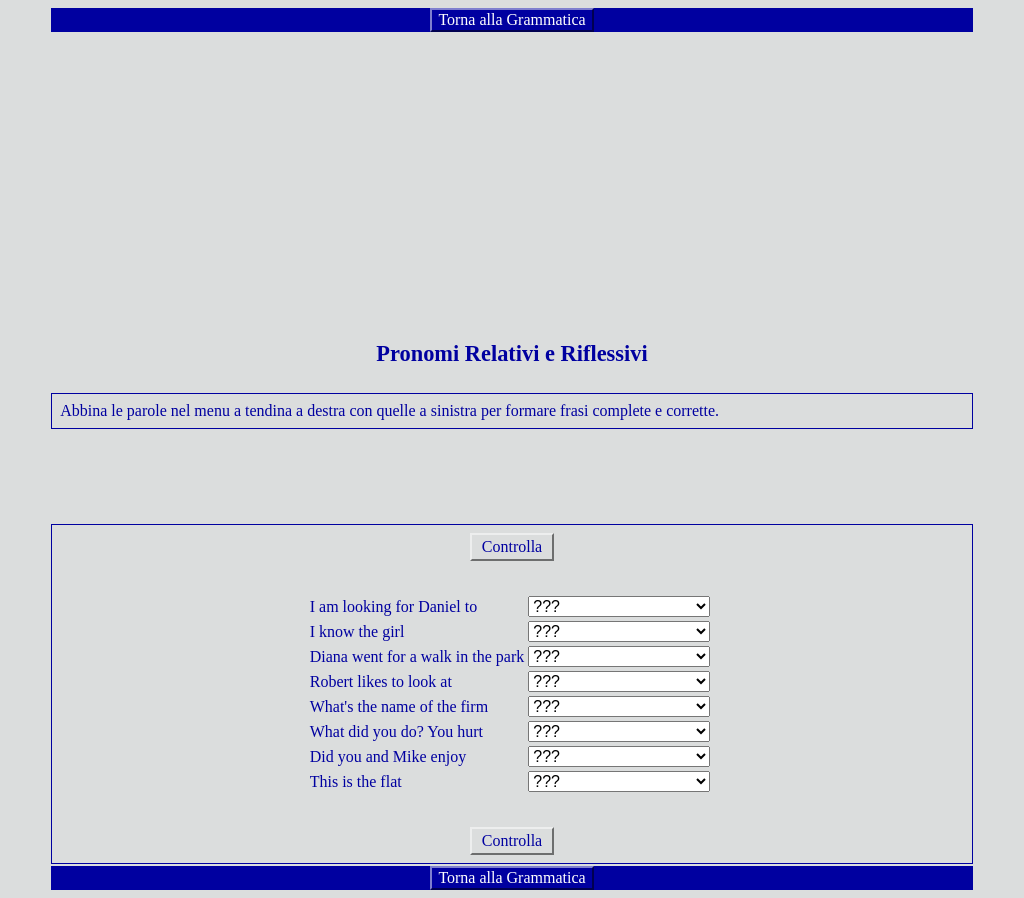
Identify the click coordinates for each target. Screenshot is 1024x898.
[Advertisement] (512, 174)
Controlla (512, 546)
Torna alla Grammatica (511, 19)
